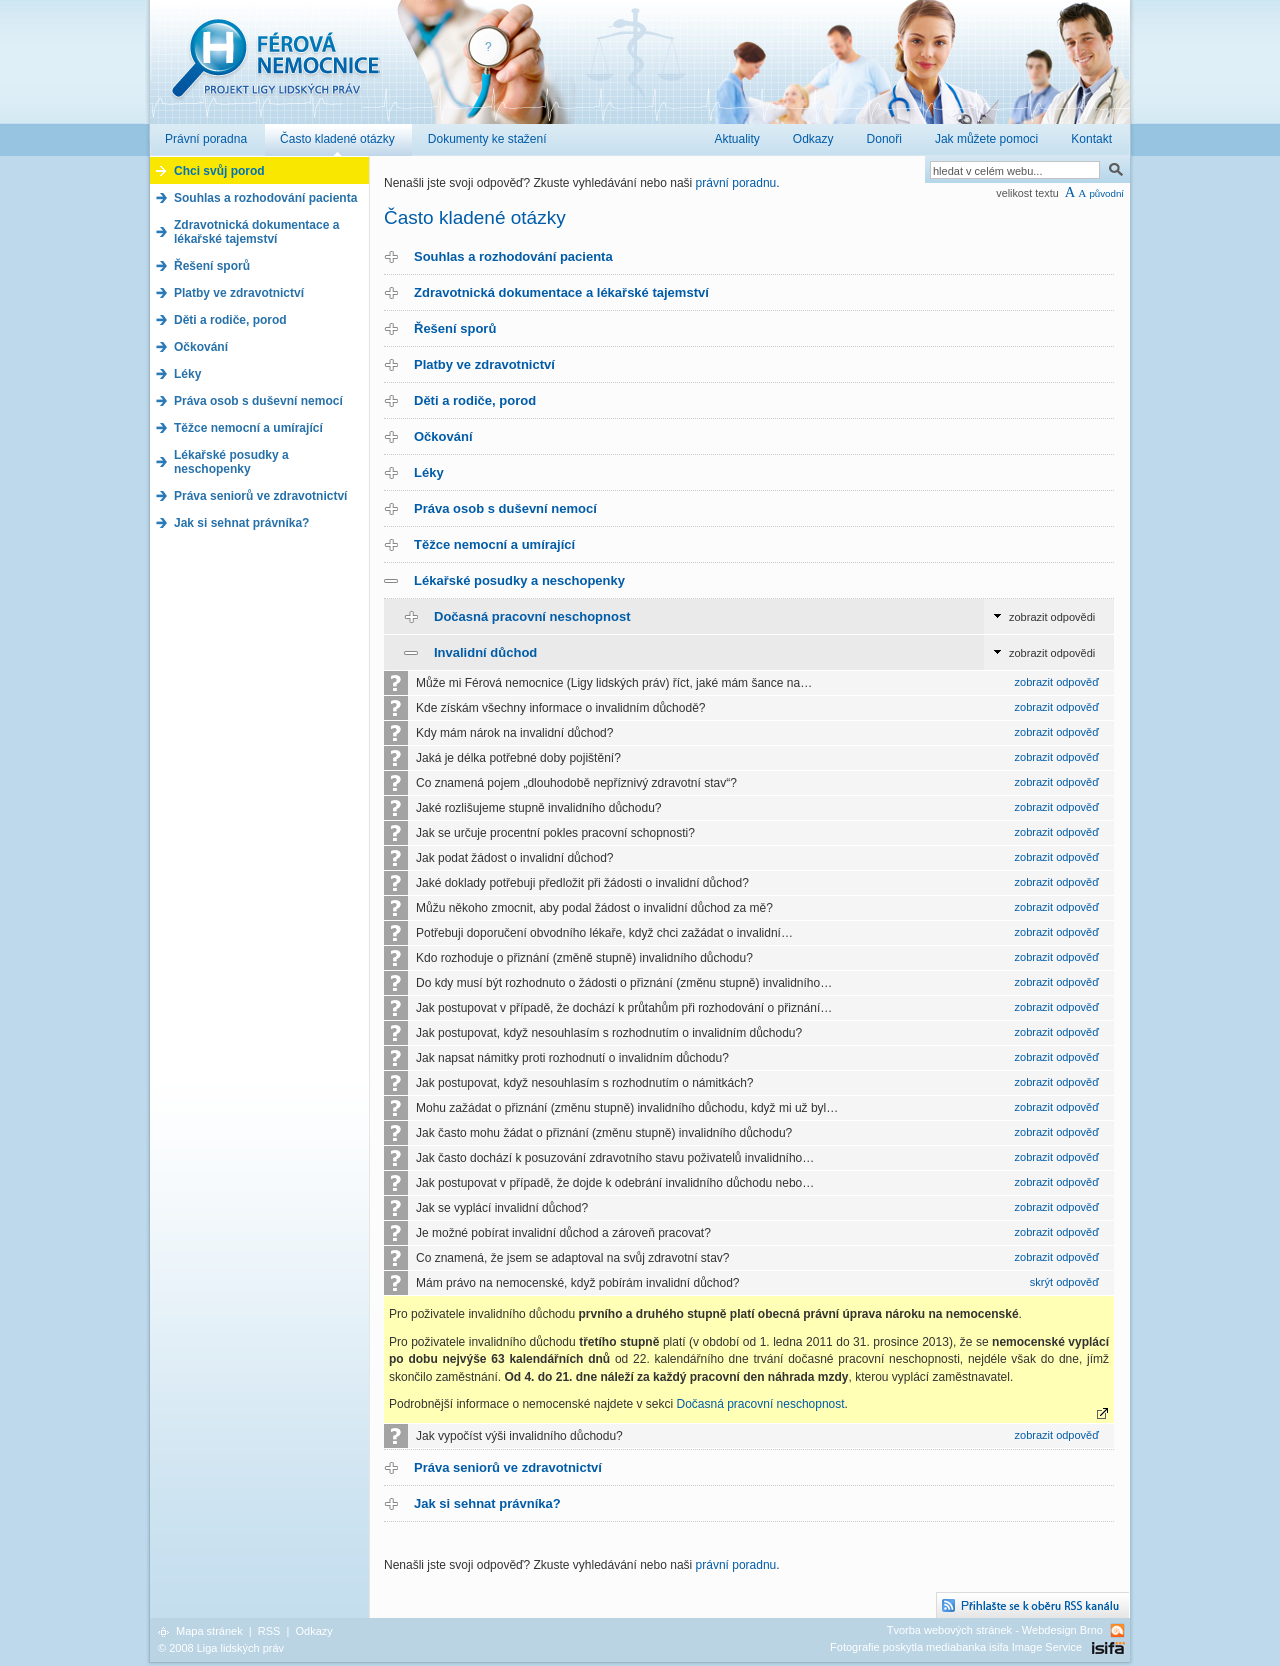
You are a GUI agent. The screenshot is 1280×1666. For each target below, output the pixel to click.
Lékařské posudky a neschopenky (519, 580)
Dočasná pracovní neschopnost (532, 616)
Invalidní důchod (485, 652)
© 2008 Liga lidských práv (221, 1648)
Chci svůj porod (219, 171)
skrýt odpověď (1064, 1282)
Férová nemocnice (275, 68)
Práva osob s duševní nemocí (505, 508)
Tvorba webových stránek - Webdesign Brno (995, 1630)
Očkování (443, 436)
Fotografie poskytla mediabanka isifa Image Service (956, 1647)
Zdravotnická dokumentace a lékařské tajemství (561, 292)
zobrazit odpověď (1057, 682)
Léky (429, 472)
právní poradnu (736, 183)
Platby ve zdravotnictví (484, 364)
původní (1106, 193)
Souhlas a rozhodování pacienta (513, 256)
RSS (269, 1631)
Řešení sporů (455, 328)
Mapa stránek (209, 1631)
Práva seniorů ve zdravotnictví (508, 1467)
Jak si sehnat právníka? (487, 1503)
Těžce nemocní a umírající (494, 544)
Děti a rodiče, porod (475, 400)
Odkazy (313, 1631)
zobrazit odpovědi (1052, 617)
